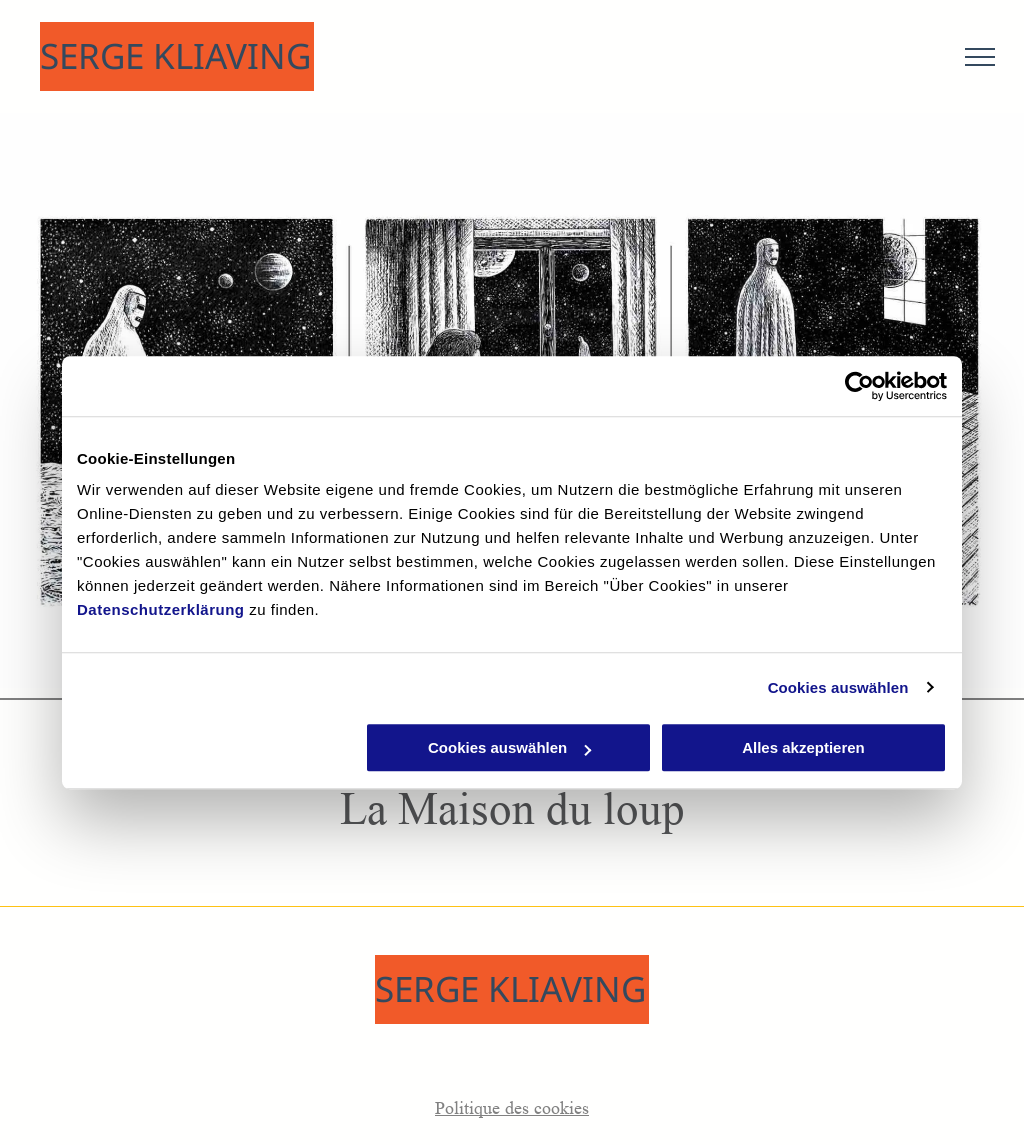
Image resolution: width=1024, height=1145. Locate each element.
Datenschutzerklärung (161, 609)
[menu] (980, 57)
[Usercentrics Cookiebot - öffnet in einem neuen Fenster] (859, 386)
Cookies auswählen (838, 687)
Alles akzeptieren (803, 747)
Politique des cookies (512, 1108)
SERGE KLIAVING (175, 55)
